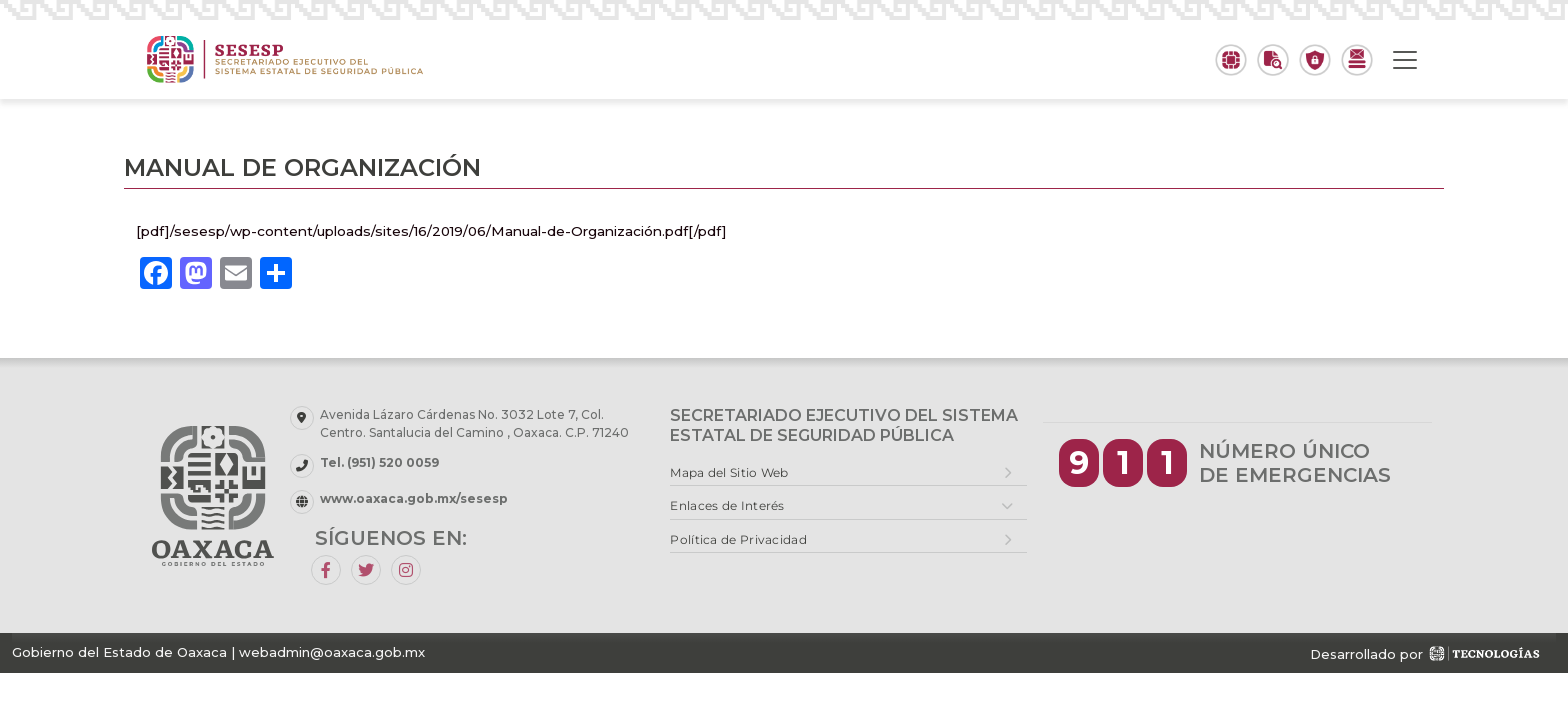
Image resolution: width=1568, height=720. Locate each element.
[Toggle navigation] (1405, 60)
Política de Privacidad (738, 539)
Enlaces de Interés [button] (727, 505)
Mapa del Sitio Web (729, 472)
